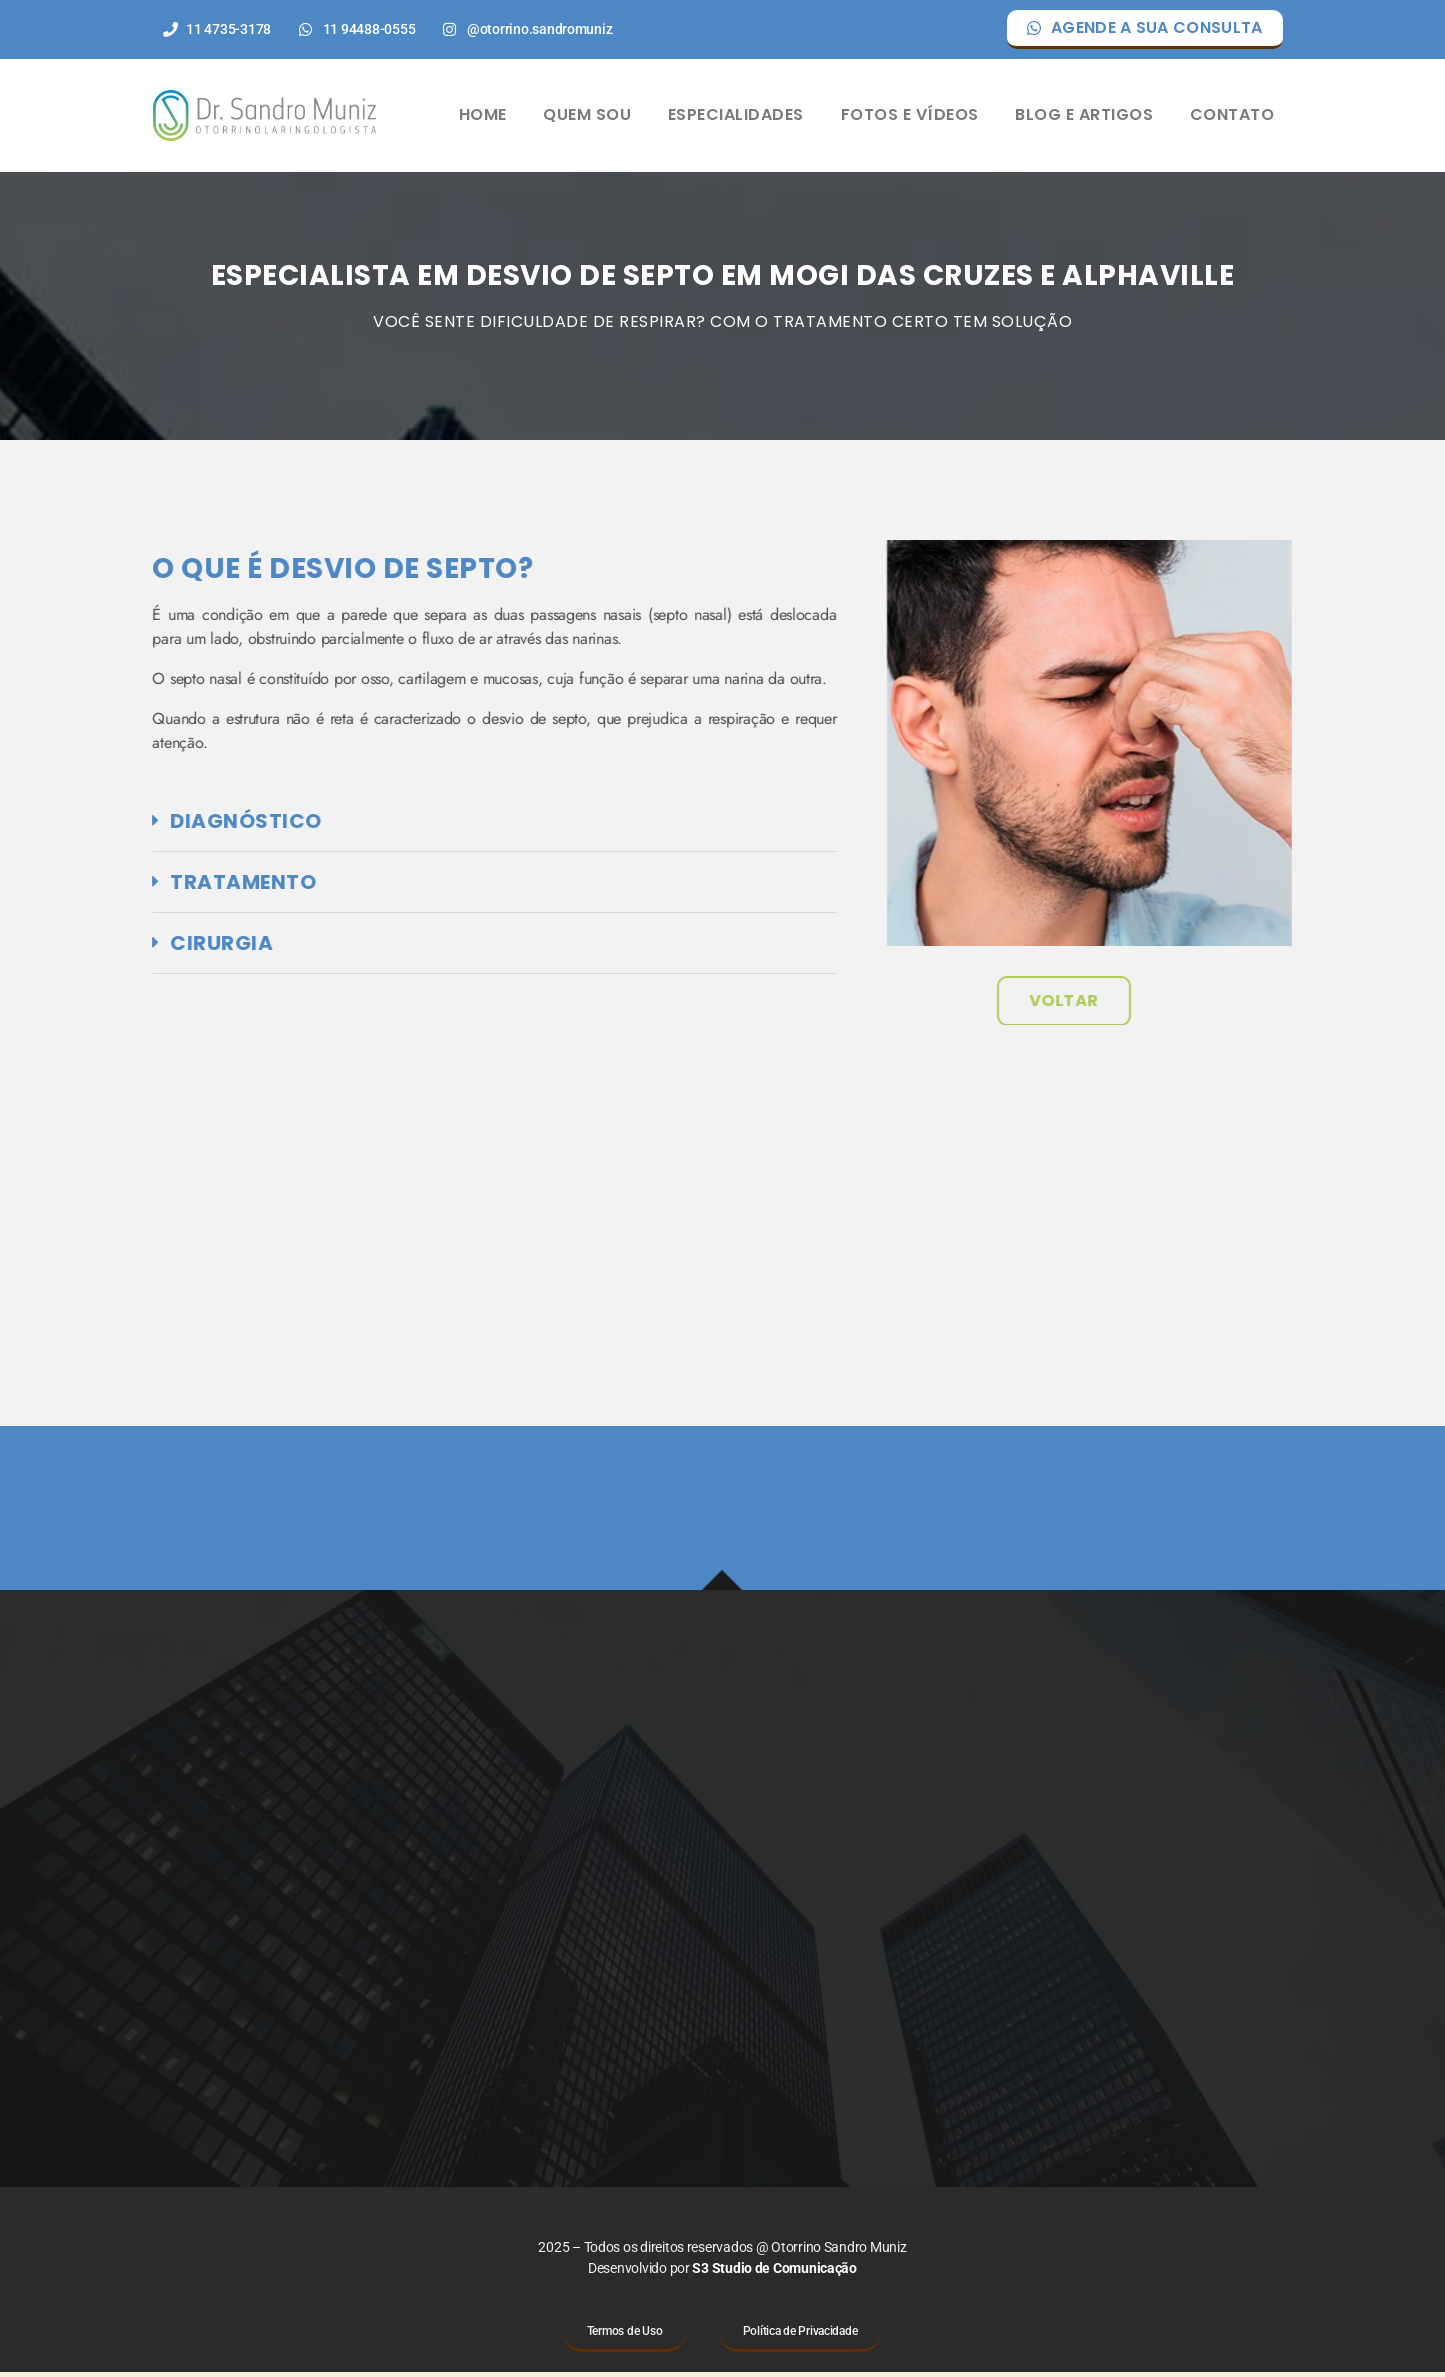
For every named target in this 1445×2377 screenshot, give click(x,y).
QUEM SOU (587, 117)
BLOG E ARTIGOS (1084, 117)
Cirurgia (130, 947)
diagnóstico (155, 825)
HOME (483, 117)
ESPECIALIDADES (736, 117)
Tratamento (152, 886)
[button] (403, 825)
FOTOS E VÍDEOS (910, 117)
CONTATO (1232, 117)
